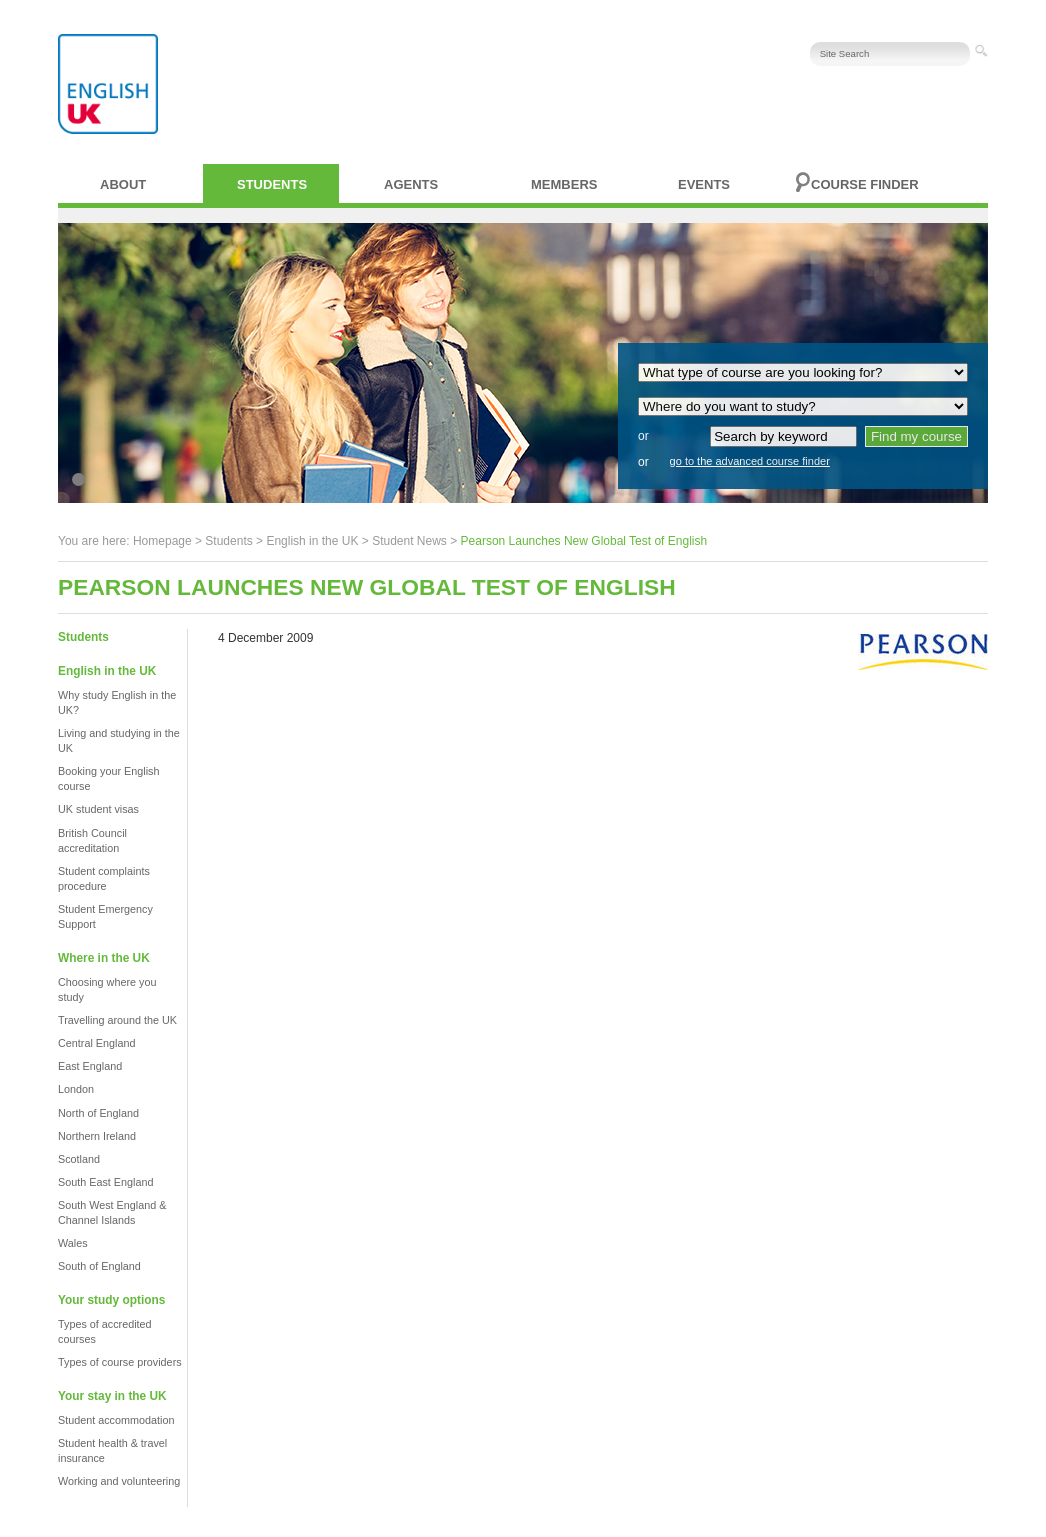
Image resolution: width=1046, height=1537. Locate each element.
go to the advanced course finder (750, 461)
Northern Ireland (97, 1136)
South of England (99, 1266)
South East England (105, 1182)
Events (704, 184)
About (123, 184)
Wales (73, 1243)
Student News (409, 541)
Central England (96, 1043)
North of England (98, 1113)
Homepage (162, 541)
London (76, 1089)
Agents (411, 184)
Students (272, 184)
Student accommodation (116, 1420)
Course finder (865, 184)
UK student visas (98, 809)
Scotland (79, 1159)
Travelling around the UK (117, 1020)
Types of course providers (120, 1362)
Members (564, 184)
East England (90, 1066)
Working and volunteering (119, 1481)
